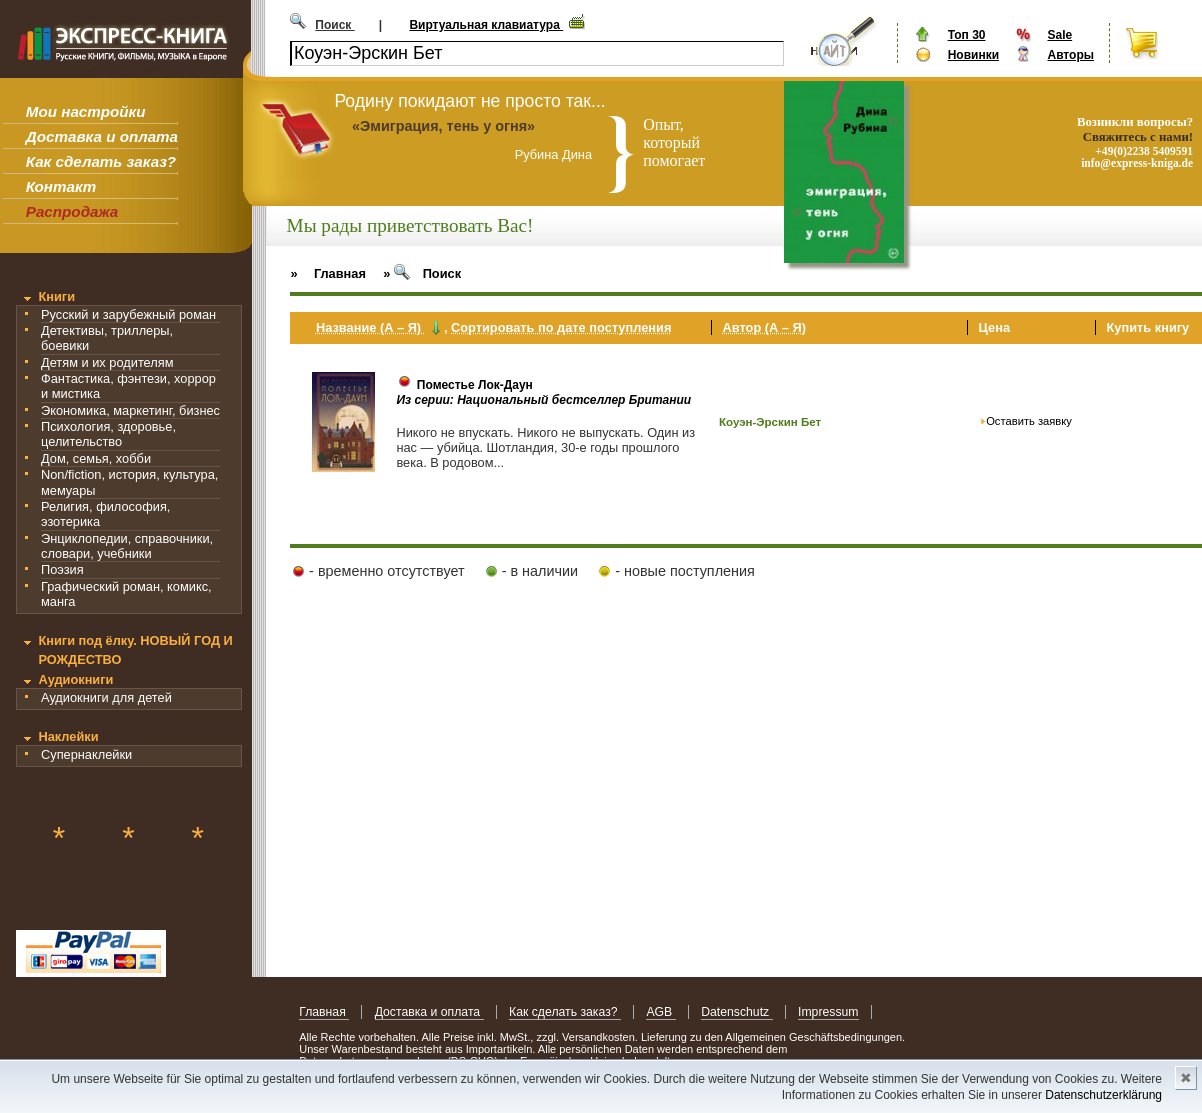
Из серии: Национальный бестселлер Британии (543, 400)
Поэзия (62, 569)
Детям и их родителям (107, 362)
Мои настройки (86, 111)
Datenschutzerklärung (1103, 1095)
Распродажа (72, 211)
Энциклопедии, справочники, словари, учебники (127, 546)
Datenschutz (736, 1012)
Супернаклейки (86, 754)
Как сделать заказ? (101, 161)
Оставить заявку (1029, 421)
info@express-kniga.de (1137, 163)
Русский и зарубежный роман (128, 314)
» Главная (328, 273)
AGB (660, 1012)
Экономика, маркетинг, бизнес (130, 410)
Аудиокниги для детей (106, 697)
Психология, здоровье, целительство (108, 434)
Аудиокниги (75, 679)
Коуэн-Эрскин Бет (770, 422)
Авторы (1070, 55)
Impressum (828, 1012)
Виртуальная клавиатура (486, 25)
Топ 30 (967, 35)
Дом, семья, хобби (96, 458)
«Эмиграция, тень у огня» (443, 126)
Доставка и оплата (102, 136)
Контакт (61, 186)
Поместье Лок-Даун (475, 385)
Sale (1059, 35)
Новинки (973, 55)
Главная (324, 1012)
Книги (56, 296)
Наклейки (68, 736)
